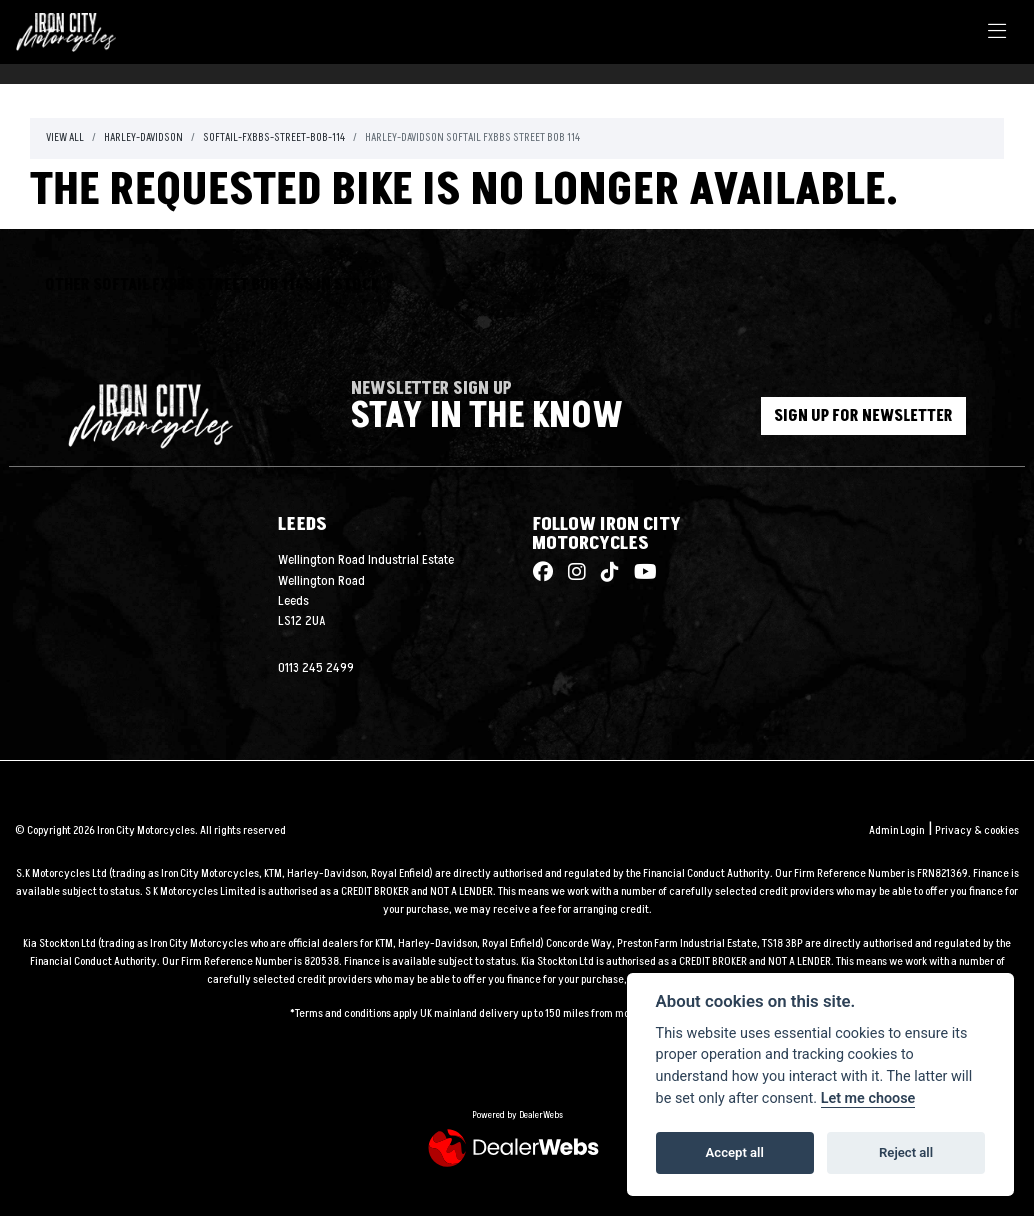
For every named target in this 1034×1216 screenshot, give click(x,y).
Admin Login (896, 830)
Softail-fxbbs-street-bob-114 (274, 137)
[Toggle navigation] (997, 32)
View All (65, 137)
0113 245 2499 (316, 668)
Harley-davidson (143, 137)
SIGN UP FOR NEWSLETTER (864, 416)
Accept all (735, 1152)
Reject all (906, 1152)
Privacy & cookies (977, 830)
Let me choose (868, 1098)
